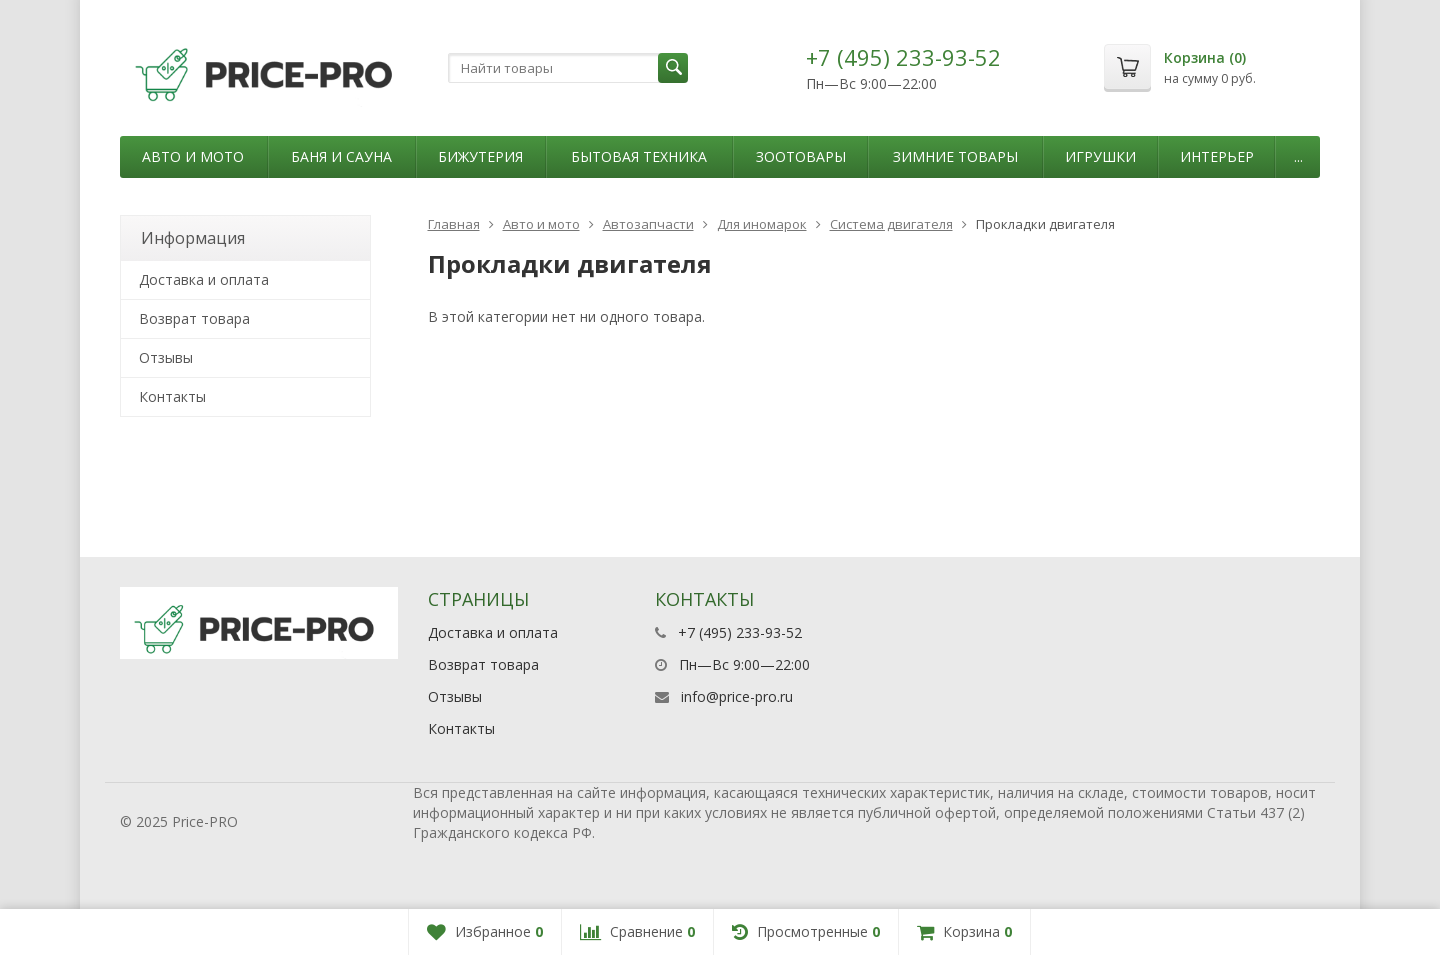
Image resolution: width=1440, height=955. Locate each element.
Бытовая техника (639, 156)
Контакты (172, 396)
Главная (454, 224)
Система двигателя (891, 224)
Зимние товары (955, 156)
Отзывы (166, 357)
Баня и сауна (341, 156)
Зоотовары (801, 156)
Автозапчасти (648, 224)
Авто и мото (193, 156)
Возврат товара (194, 318)
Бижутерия (480, 156)
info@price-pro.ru (737, 696)
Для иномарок (762, 224)
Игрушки (1100, 156)
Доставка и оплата (204, 279)
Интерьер (1217, 156)
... (1298, 156)
